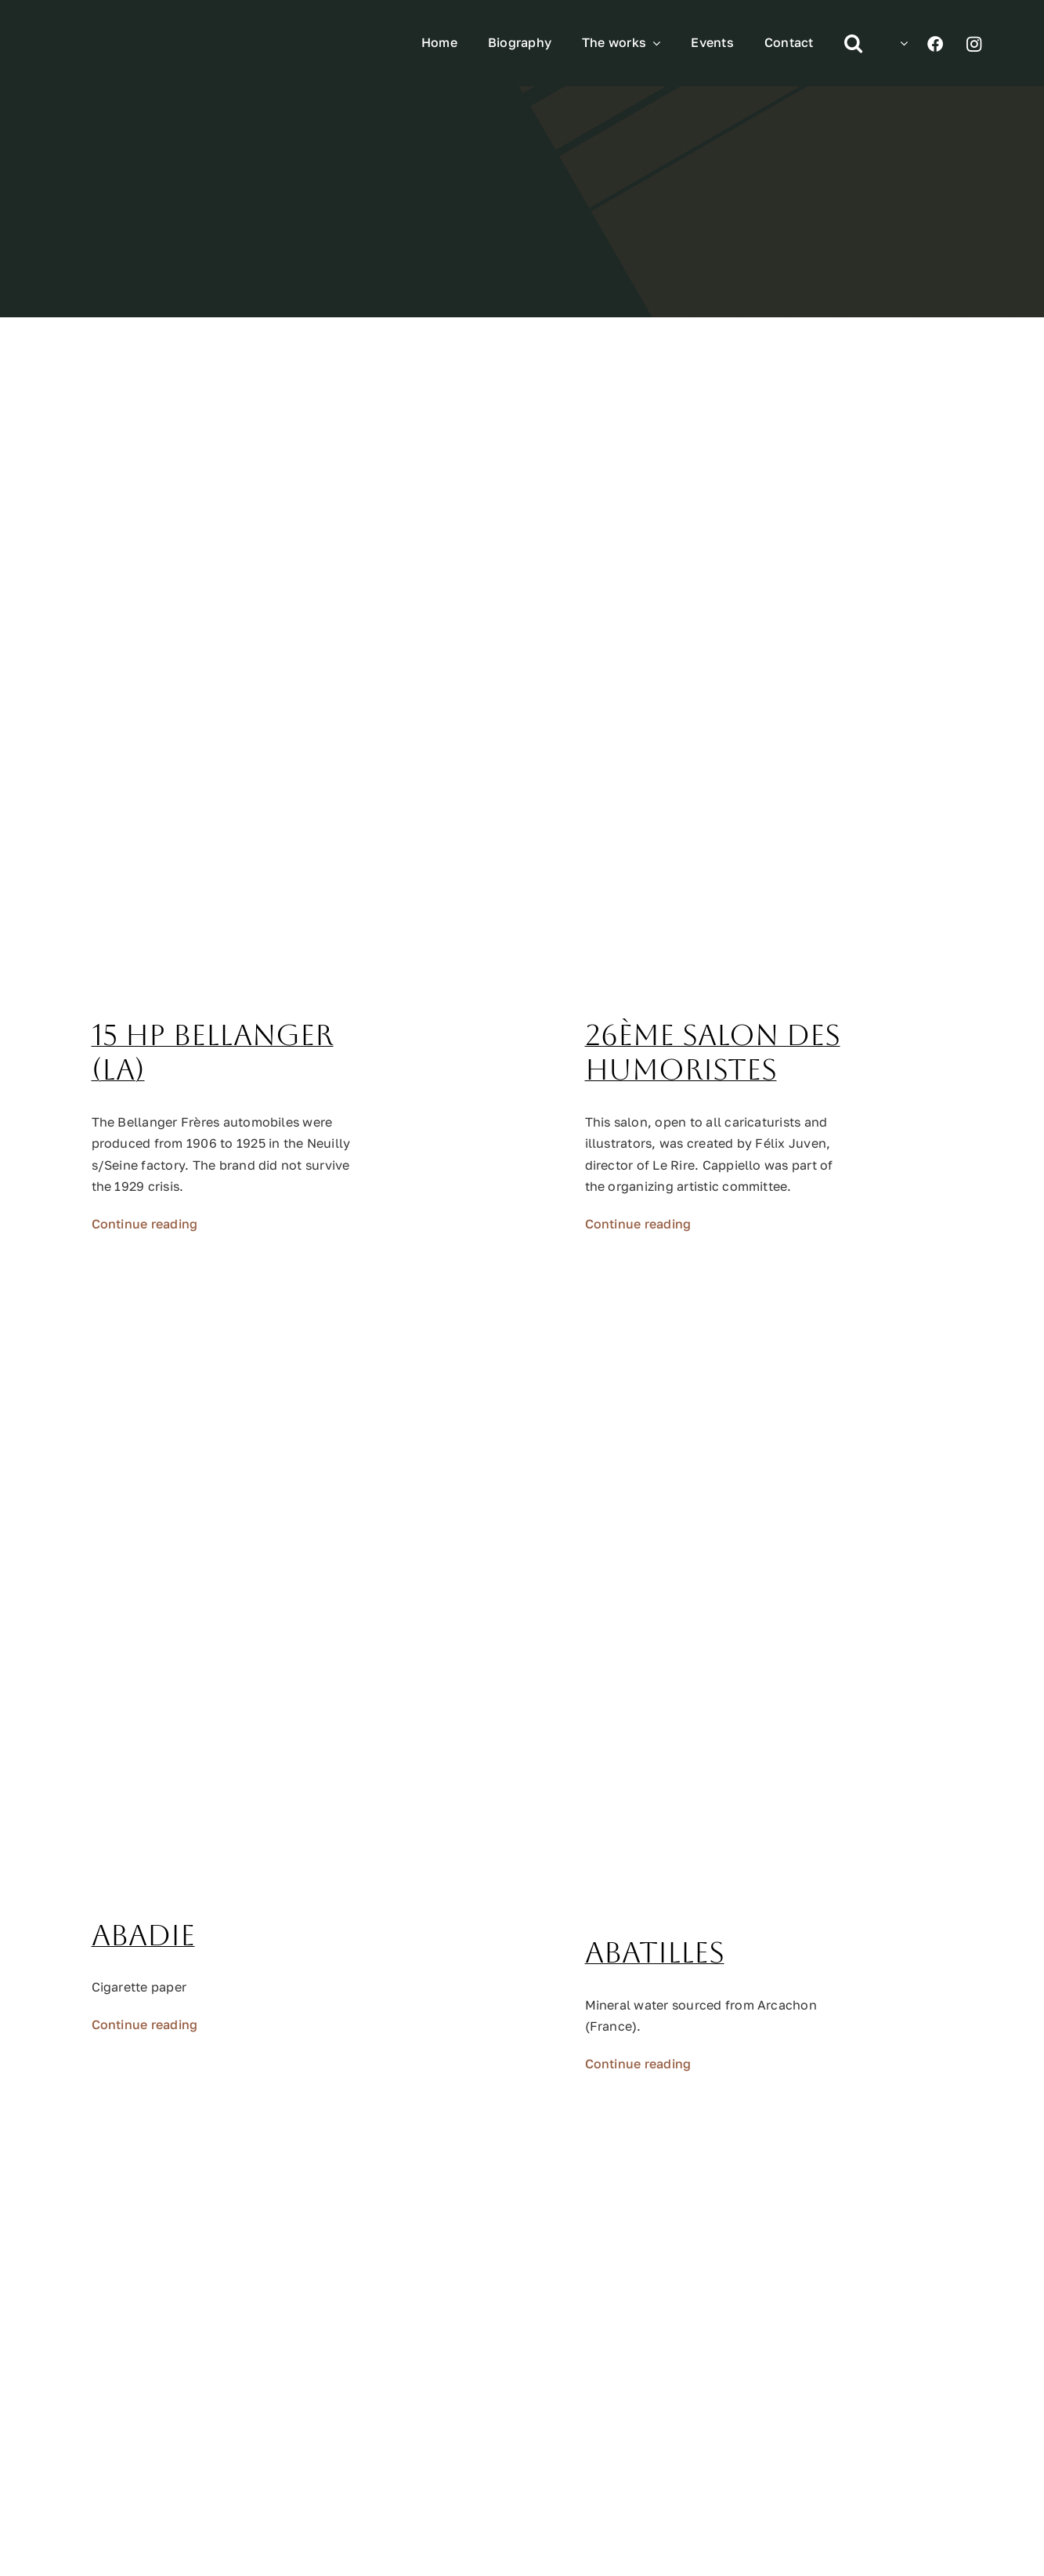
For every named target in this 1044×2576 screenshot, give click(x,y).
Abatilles (654, 1953)
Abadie (143, 1935)
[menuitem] (900, 43)
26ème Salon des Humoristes (712, 1052)
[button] (853, 43)
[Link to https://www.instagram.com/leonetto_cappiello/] (974, 44)
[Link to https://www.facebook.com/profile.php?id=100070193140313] (934, 44)
